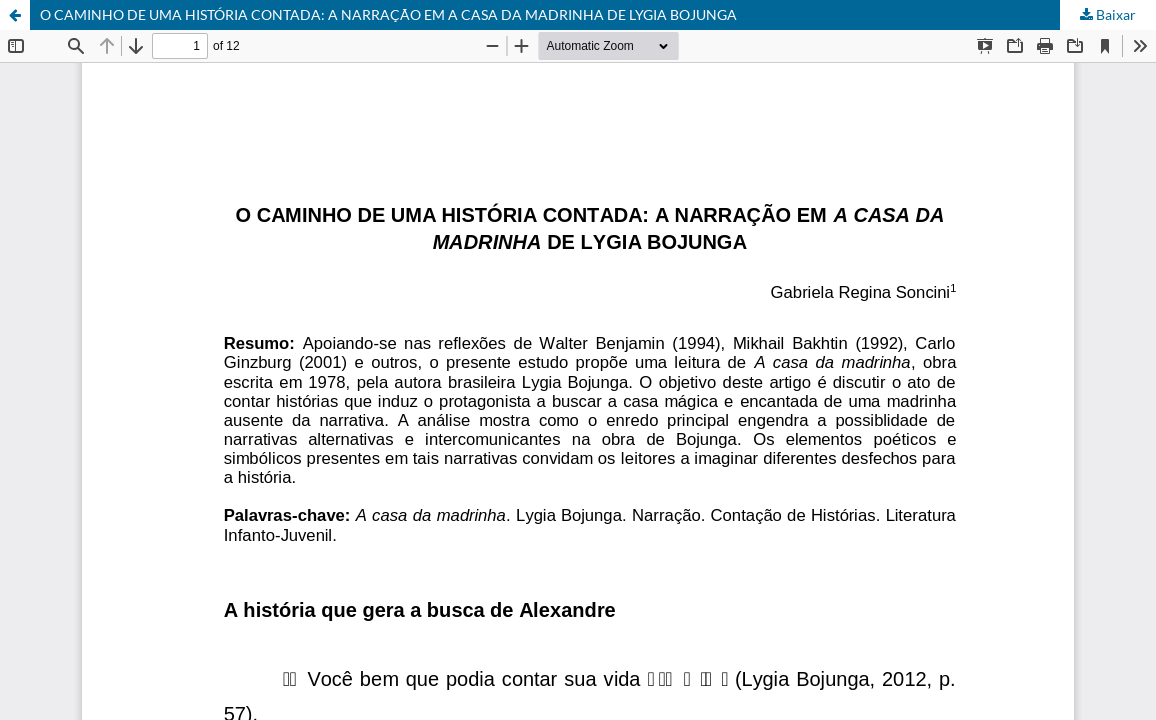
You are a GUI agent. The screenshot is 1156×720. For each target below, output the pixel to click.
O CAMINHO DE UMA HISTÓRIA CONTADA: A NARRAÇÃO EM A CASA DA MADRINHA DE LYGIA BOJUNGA (388, 14)
